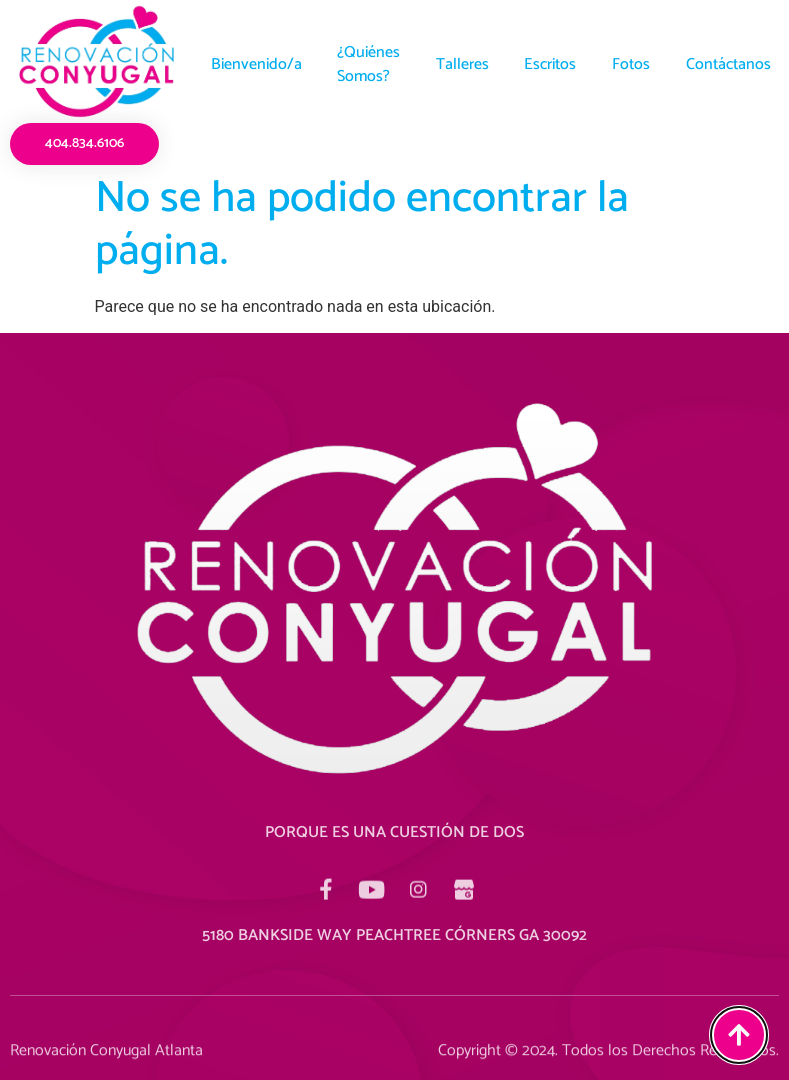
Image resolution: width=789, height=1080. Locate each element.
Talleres (460, 64)
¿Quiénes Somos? (362, 64)
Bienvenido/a (245, 64)
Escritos (553, 64)
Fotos (638, 64)
